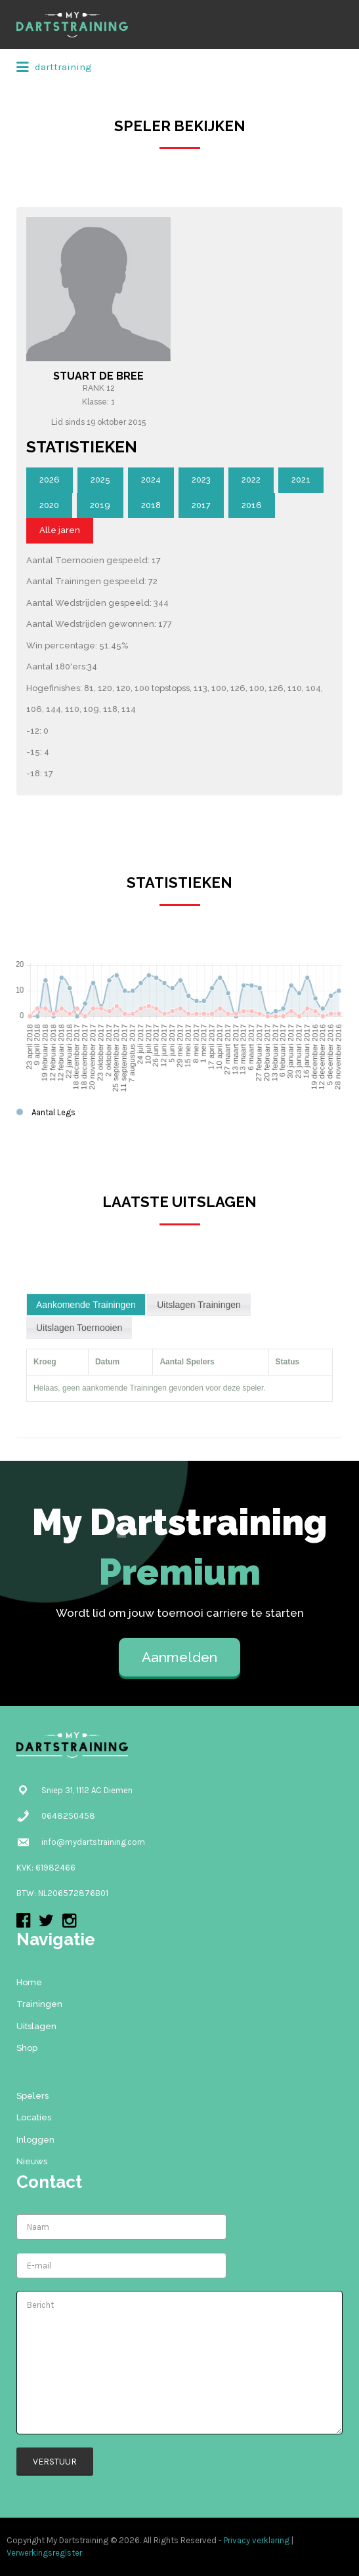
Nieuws (31, 2161)
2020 (49, 505)
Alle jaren (59, 530)
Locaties (33, 2117)
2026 (49, 480)
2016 (252, 505)
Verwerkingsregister (44, 2553)
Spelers (32, 2096)
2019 (100, 505)
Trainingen (39, 2004)
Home (29, 1982)
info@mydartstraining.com (93, 1842)
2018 (151, 505)
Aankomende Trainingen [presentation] (86, 1304)
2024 (151, 480)
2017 (201, 505)
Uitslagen (36, 2026)
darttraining (54, 67)
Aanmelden (179, 1657)
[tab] (86, 1305)
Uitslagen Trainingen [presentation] (199, 1304)
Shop (26, 2048)
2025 (100, 480)
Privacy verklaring (256, 2540)
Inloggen (35, 2140)
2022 (251, 480)
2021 (300, 480)
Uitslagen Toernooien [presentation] (79, 1327)
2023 (201, 480)
